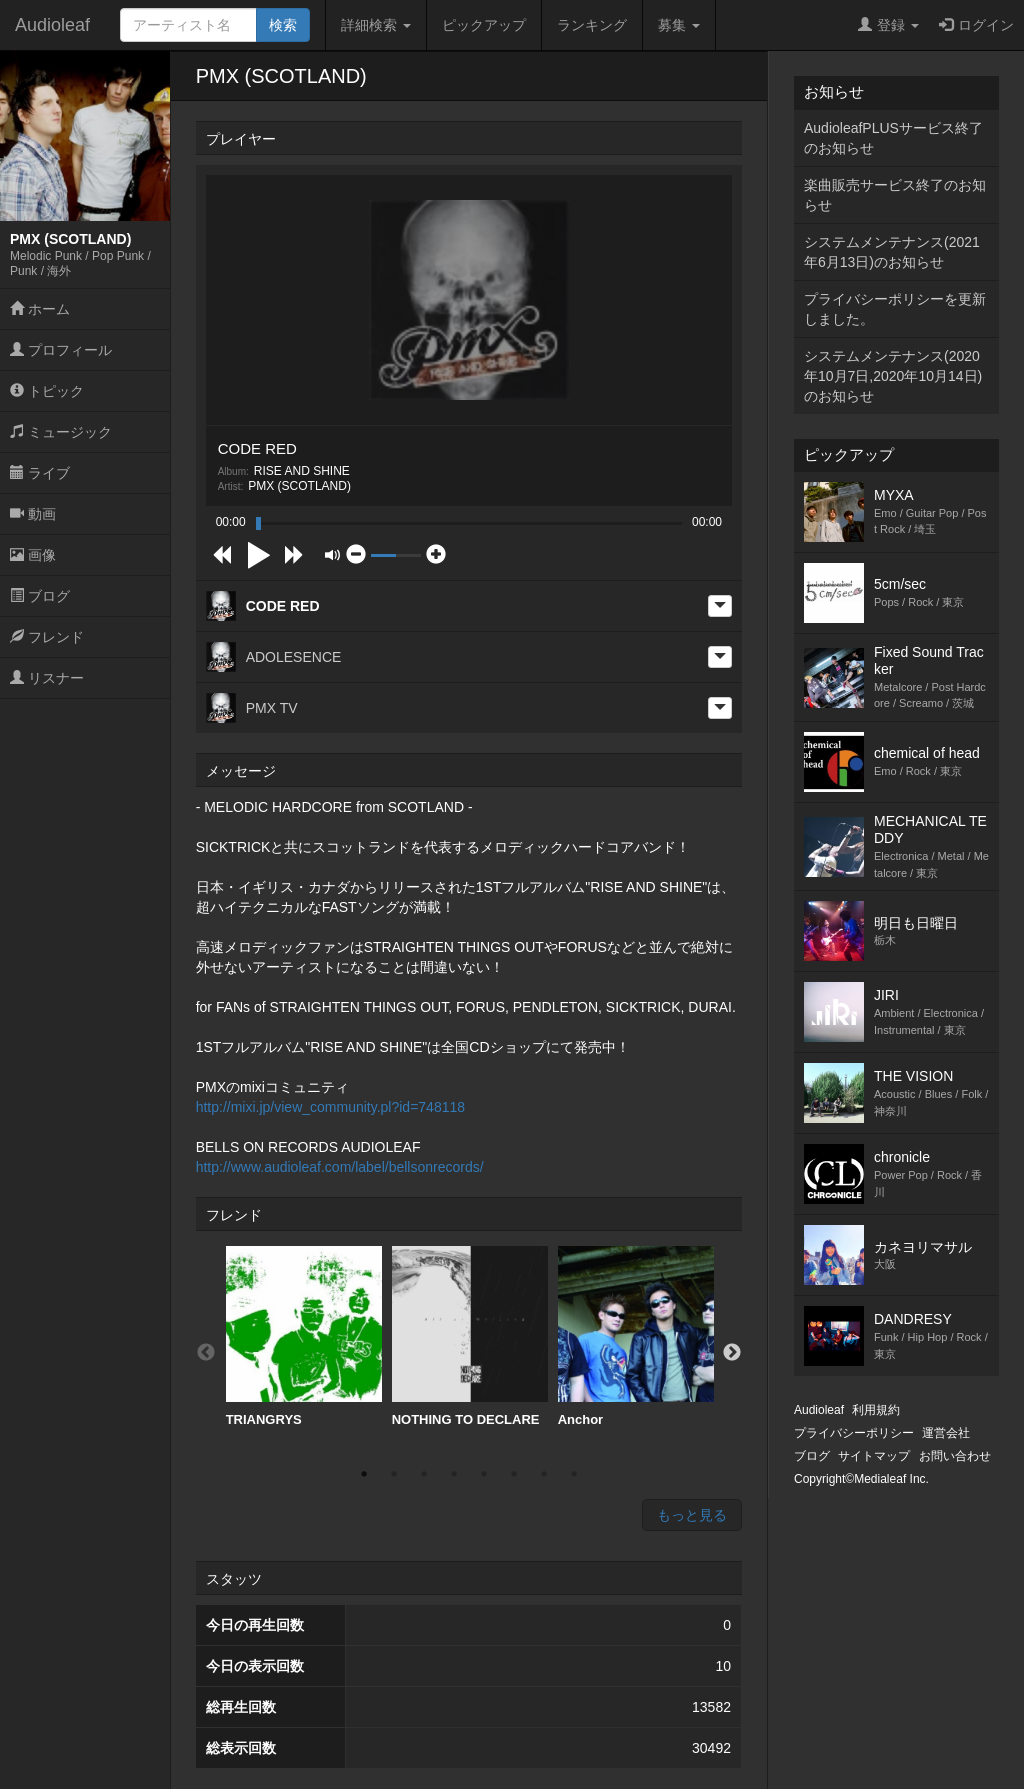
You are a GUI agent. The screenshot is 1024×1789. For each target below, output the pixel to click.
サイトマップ (874, 1456)
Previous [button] (206, 1353)
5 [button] (484, 1474)
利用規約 (876, 1410)
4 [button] (454, 1474)
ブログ (40, 596)
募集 (679, 25)
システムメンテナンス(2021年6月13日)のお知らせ (892, 252)
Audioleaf (52, 25)
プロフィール (61, 350)
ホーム (40, 309)
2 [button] (394, 1474)
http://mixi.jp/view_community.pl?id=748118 (330, 1107)
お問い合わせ (955, 1456)
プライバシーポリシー (854, 1433)
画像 (33, 555)
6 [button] (514, 1474)
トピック (47, 391)
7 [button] (544, 1474)
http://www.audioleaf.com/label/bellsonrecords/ (340, 1167)
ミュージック (61, 432)
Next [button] (732, 1353)
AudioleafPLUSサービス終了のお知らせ (893, 138)
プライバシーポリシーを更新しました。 (895, 309)
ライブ (40, 473)
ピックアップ (484, 25)
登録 (888, 25)
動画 (33, 514)
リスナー (47, 678)
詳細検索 (376, 25)
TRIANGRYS (304, 1336)
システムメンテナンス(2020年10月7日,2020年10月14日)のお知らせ (893, 376)
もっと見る (692, 1515)
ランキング (592, 25)
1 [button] (364, 1474)
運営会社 (946, 1433)
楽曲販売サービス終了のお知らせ (895, 195)
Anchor (636, 1336)
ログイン (976, 25)
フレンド (47, 637)
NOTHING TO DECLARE (470, 1336)
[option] (304, 1337)
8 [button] (574, 1474)
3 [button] (424, 1474)
